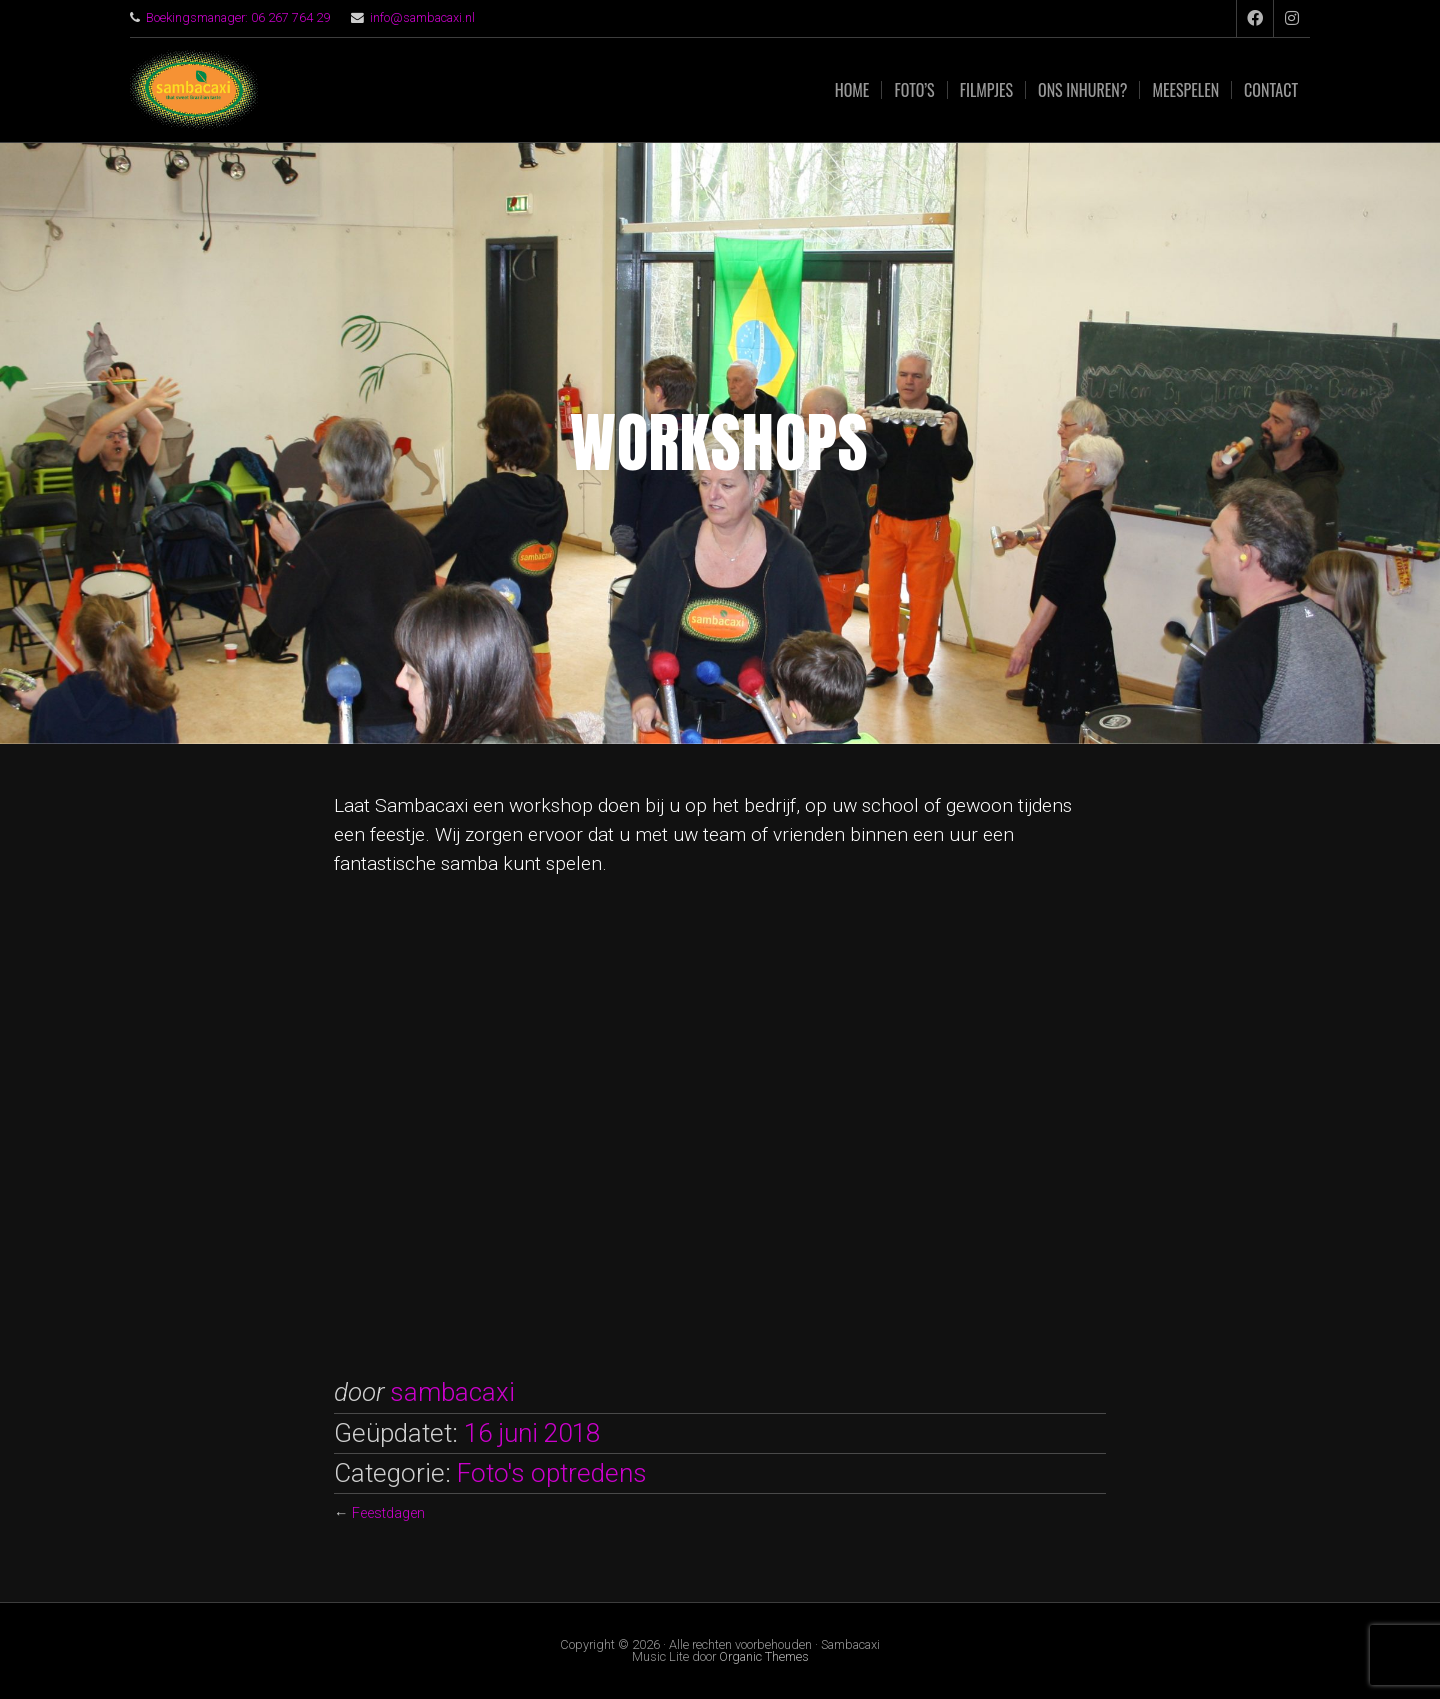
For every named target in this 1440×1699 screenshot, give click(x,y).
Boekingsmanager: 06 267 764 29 (238, 17)
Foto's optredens (552, 1473)
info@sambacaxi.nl (422, 17)
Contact (1271, 90)
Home (852, 90)
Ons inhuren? (1082, 90)
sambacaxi (452, 1392)
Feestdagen (388, 1513)
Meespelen (1185, 90)
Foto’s (914, 90)
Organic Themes (764, 1656)
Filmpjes (986, 90)
